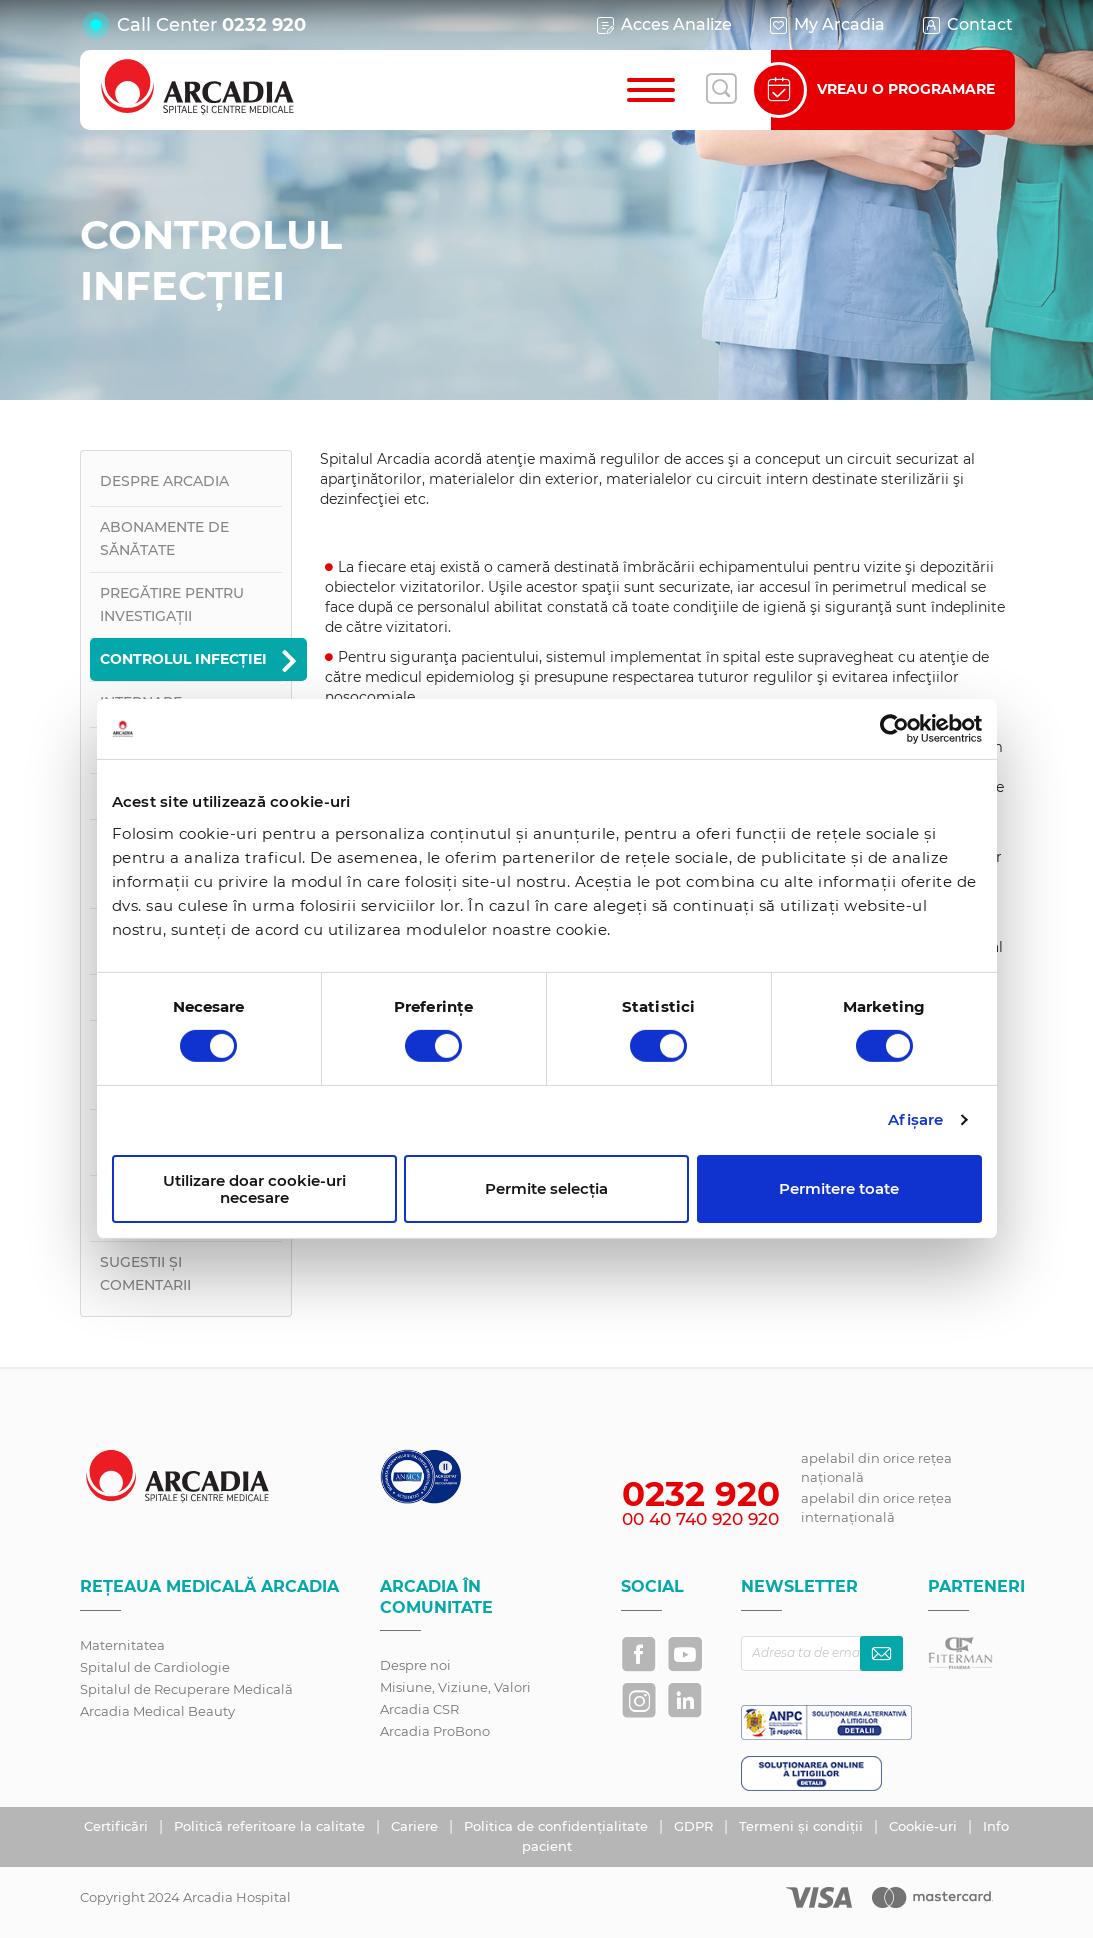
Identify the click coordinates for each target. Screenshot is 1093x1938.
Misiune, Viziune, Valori (455, 1687)
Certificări (118, 1826)
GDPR (695, 1826)
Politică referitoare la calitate (271, 1826)
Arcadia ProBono (435, 1731)
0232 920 (264, 25)
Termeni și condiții (803, 1826)
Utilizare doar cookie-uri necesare (254, 1189)
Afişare (915, 1119)
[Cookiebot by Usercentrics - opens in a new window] (894, 729)
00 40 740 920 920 (700, 1519)
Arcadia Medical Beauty (157, 1711)
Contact (966, 25)
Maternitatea (122, 1645)
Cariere (416, 1826)
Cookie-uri (925, 1826)
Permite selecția (546, 1188)
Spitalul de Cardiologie (155, 1667)
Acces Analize (663, 25)
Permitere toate (839, 1188)
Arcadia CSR (419, 1709)
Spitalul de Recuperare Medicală (186, 1689)
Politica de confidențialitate (558, 1826)
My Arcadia (826, 25)
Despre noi (415, 1665)
